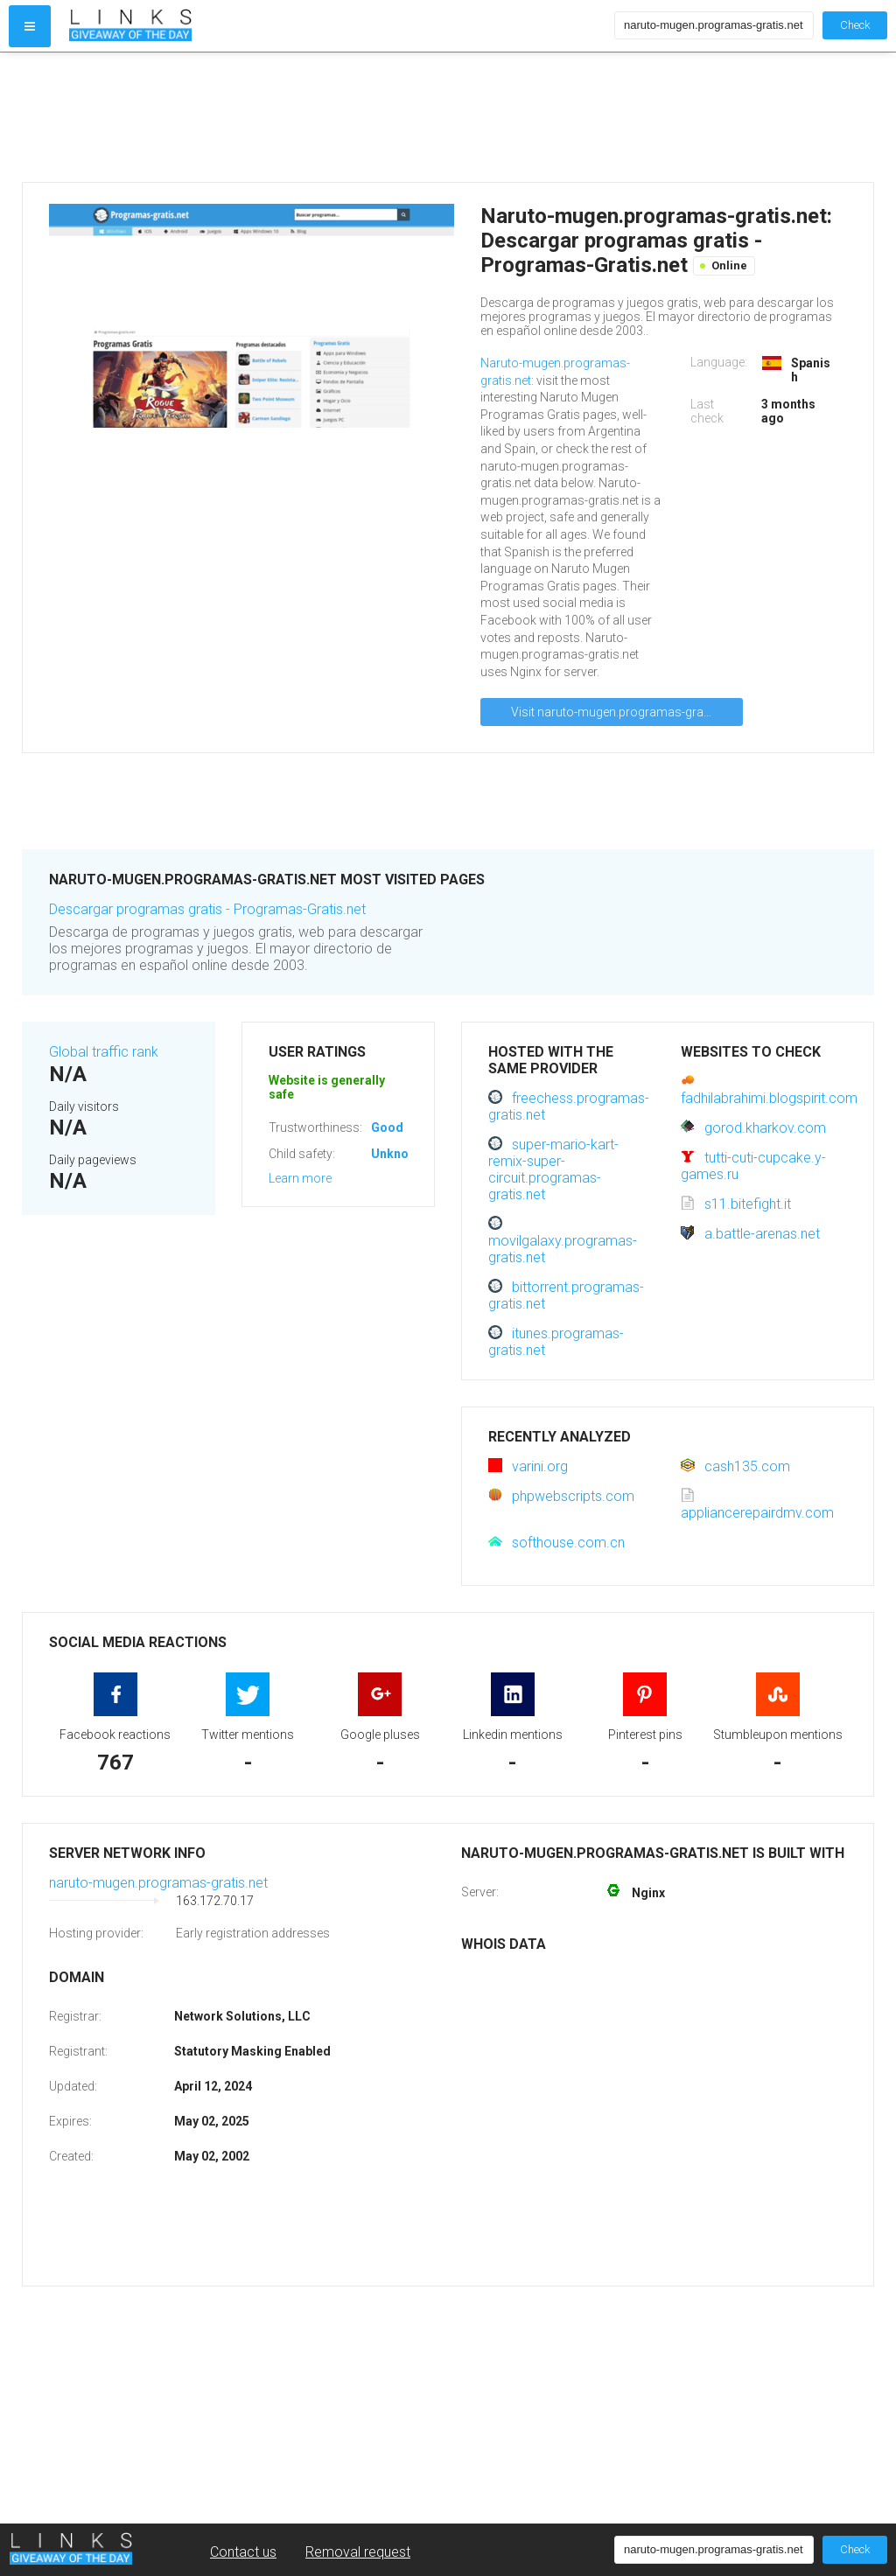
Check (855, 24)
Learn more (300, 1178)
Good (387, 1127)
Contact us (243, 2552)
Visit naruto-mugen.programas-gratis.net (623, 712)
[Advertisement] (338, 117)
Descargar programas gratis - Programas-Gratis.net (207, 909)
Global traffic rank (103, 1052)
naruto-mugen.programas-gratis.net (158, 1882)
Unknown (397, 1154)
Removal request (357, 2552)
